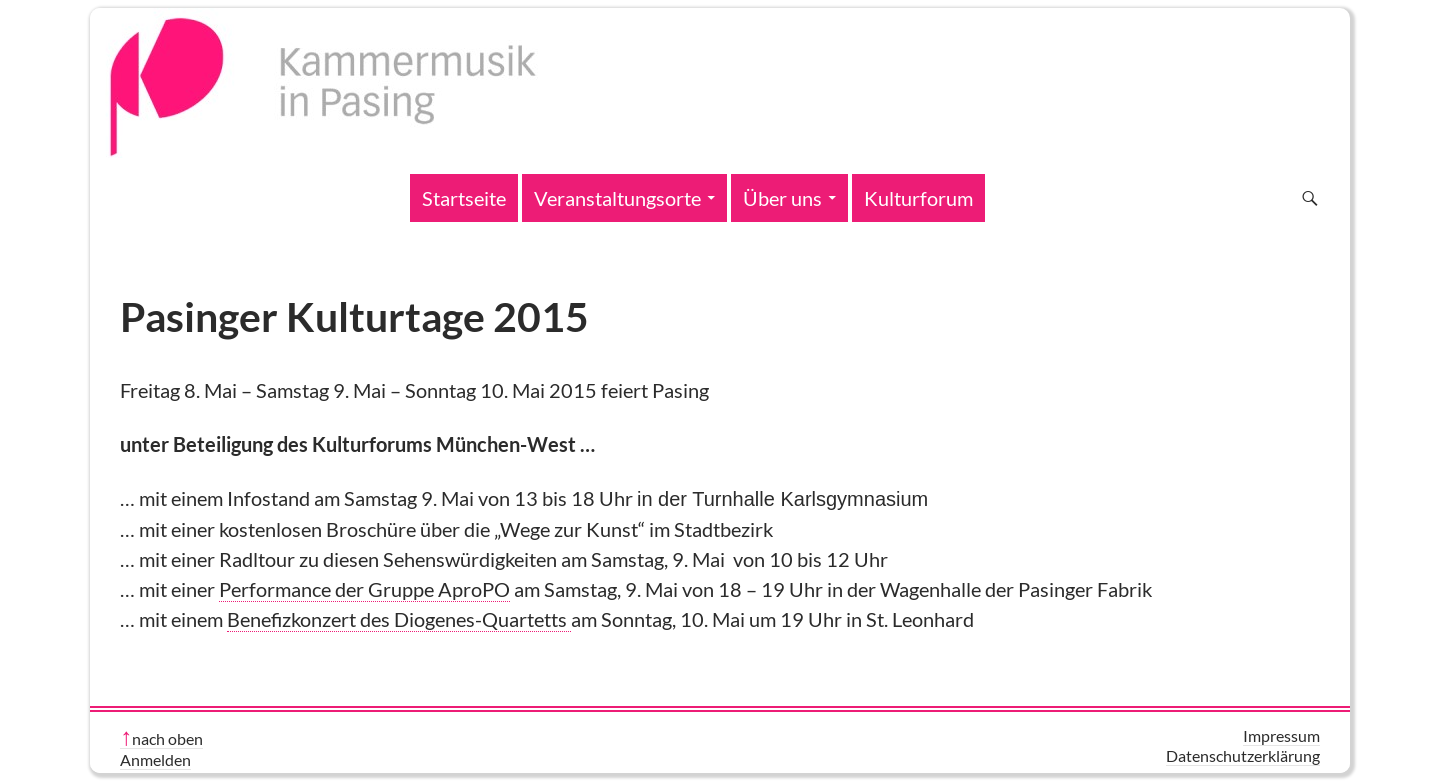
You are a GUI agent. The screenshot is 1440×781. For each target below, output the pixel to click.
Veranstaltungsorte (617, 198)
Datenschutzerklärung (1243, 755)
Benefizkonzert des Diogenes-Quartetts (399, 619)
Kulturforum (918, 198)
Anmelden (155, 759)
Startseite (464, 198)
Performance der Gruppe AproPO (364, 589)
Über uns (782, 198)
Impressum (1281, 735)
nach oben (167, 738)
